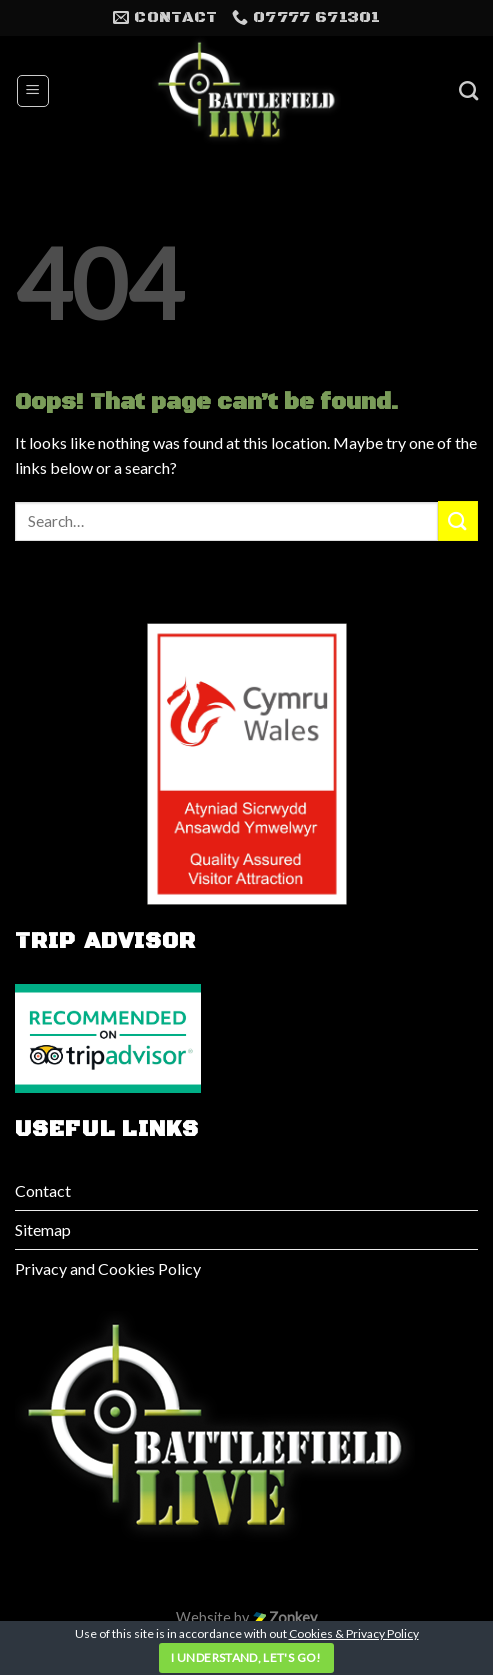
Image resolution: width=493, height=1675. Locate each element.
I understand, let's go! (246, 1657)
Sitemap (43, 1229)
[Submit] (458, 520)
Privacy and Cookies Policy (108, 1268)
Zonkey (285, 1617)
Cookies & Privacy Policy (354, 1633)
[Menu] (33, 91)
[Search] (468, 90)
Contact (43, 1190)
